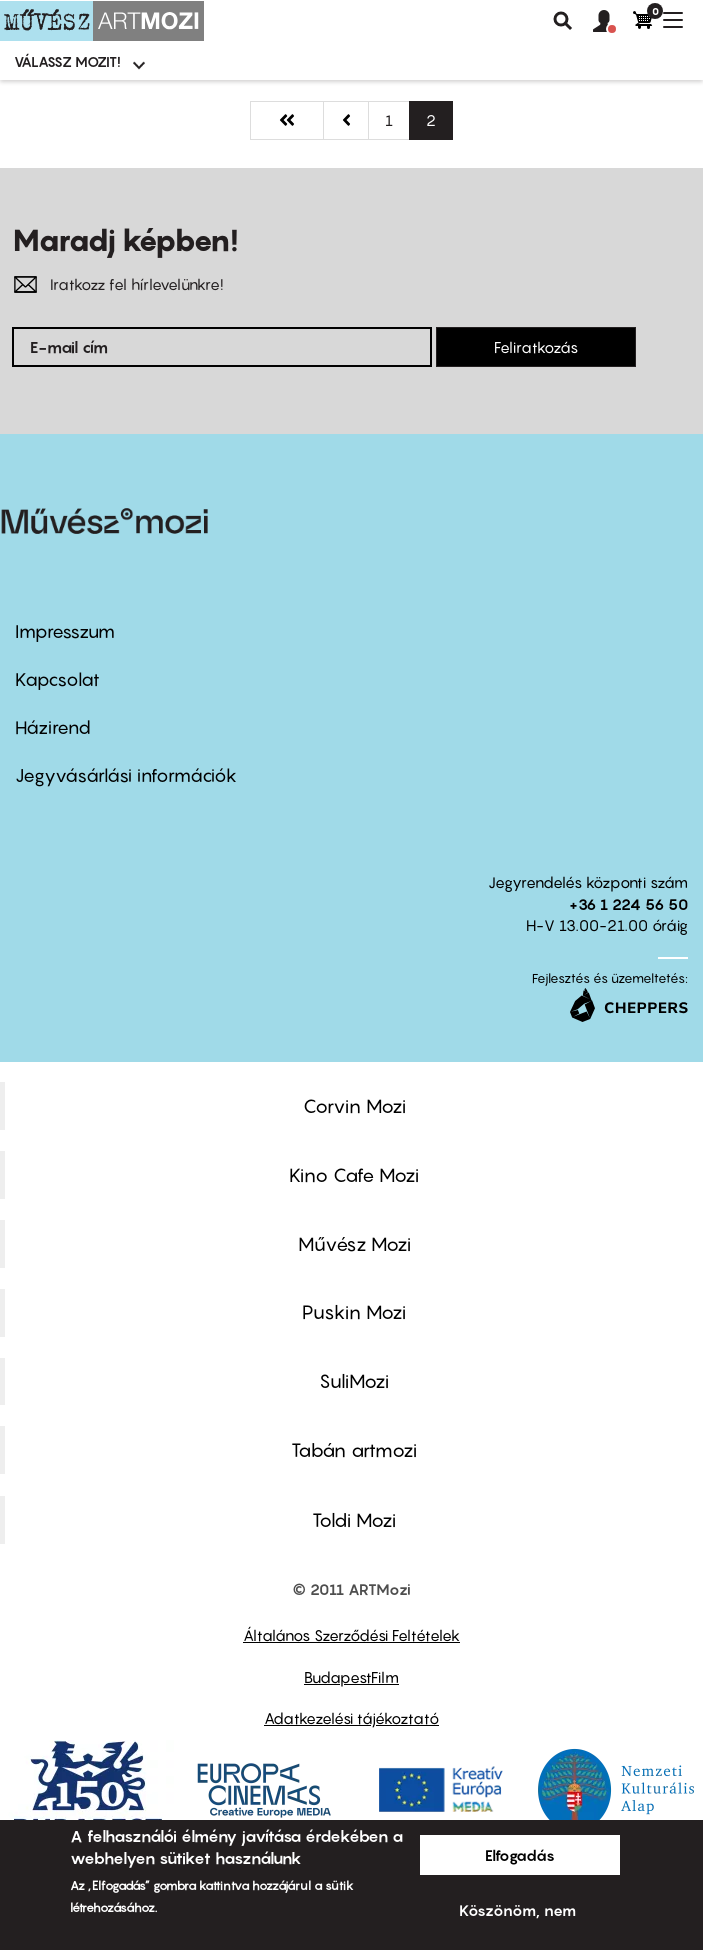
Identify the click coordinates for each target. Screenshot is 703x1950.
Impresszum (65, 631)
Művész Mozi (354, 1244)
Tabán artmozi (354, 1450)
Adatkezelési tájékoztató (351, 1718)
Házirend (53, 727)
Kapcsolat (57, 679)
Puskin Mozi (354, 1312)
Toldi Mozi (354, 1520)
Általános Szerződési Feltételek (351, 1635)
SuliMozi (354, 1381)
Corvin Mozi (354, 1106)
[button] (613, 22)
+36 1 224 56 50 (628, 904)
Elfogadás (520, 1855)
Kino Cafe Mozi (354, 1175)
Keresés (563, 21)
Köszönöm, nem (517, 1910)
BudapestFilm (351, 1677)
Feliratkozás (536, 347)
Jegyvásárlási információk (126, 775)
